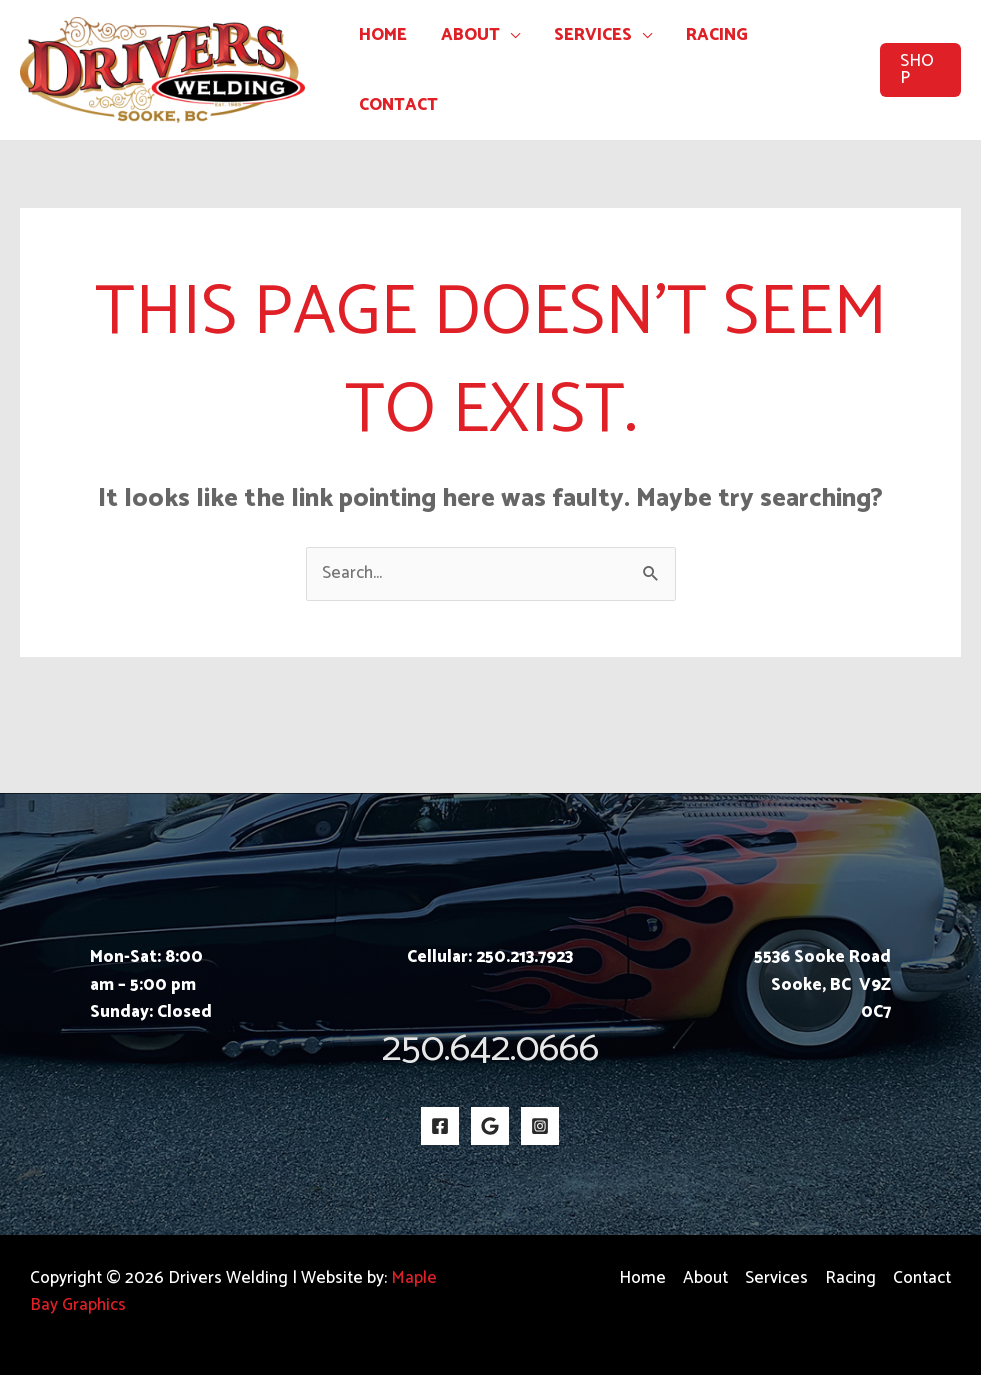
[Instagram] (540, 1126)
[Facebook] (440, 1126)
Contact (398, 105)
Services (593, 35)
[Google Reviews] (490, 1126)
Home (383, 35)
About (470, 35)
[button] (920, 70)
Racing (717, 35)
